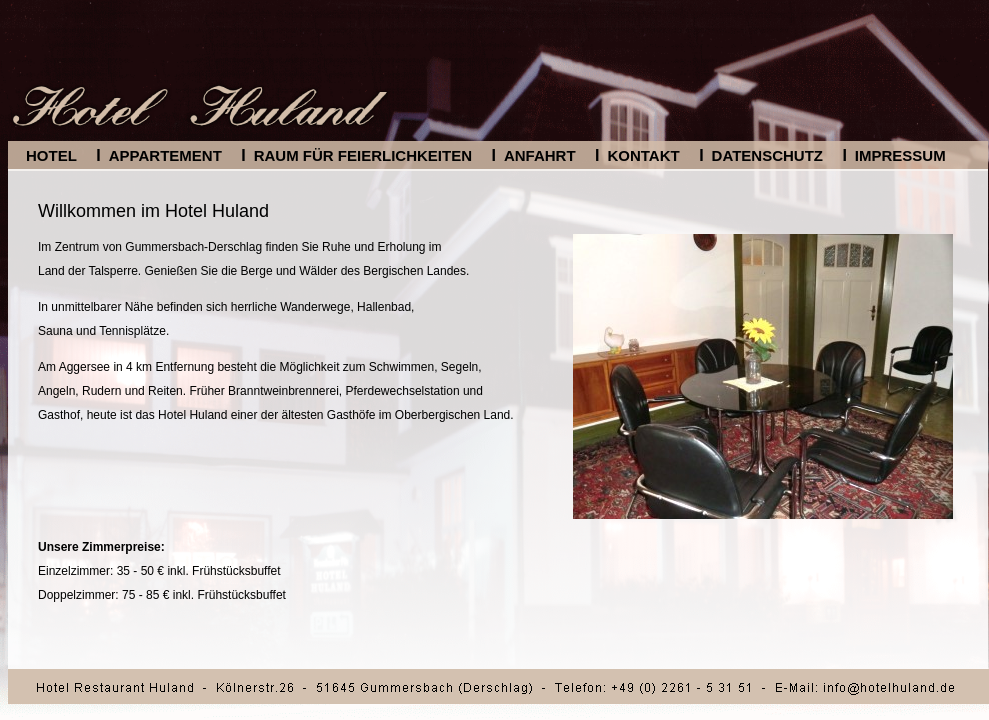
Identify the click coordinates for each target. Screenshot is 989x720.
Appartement (165, 155)
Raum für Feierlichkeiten (363, 155)
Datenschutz (767, 155)
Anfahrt (540, 155)
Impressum (900, 155)
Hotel (51, 155)
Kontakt (643, 155)
